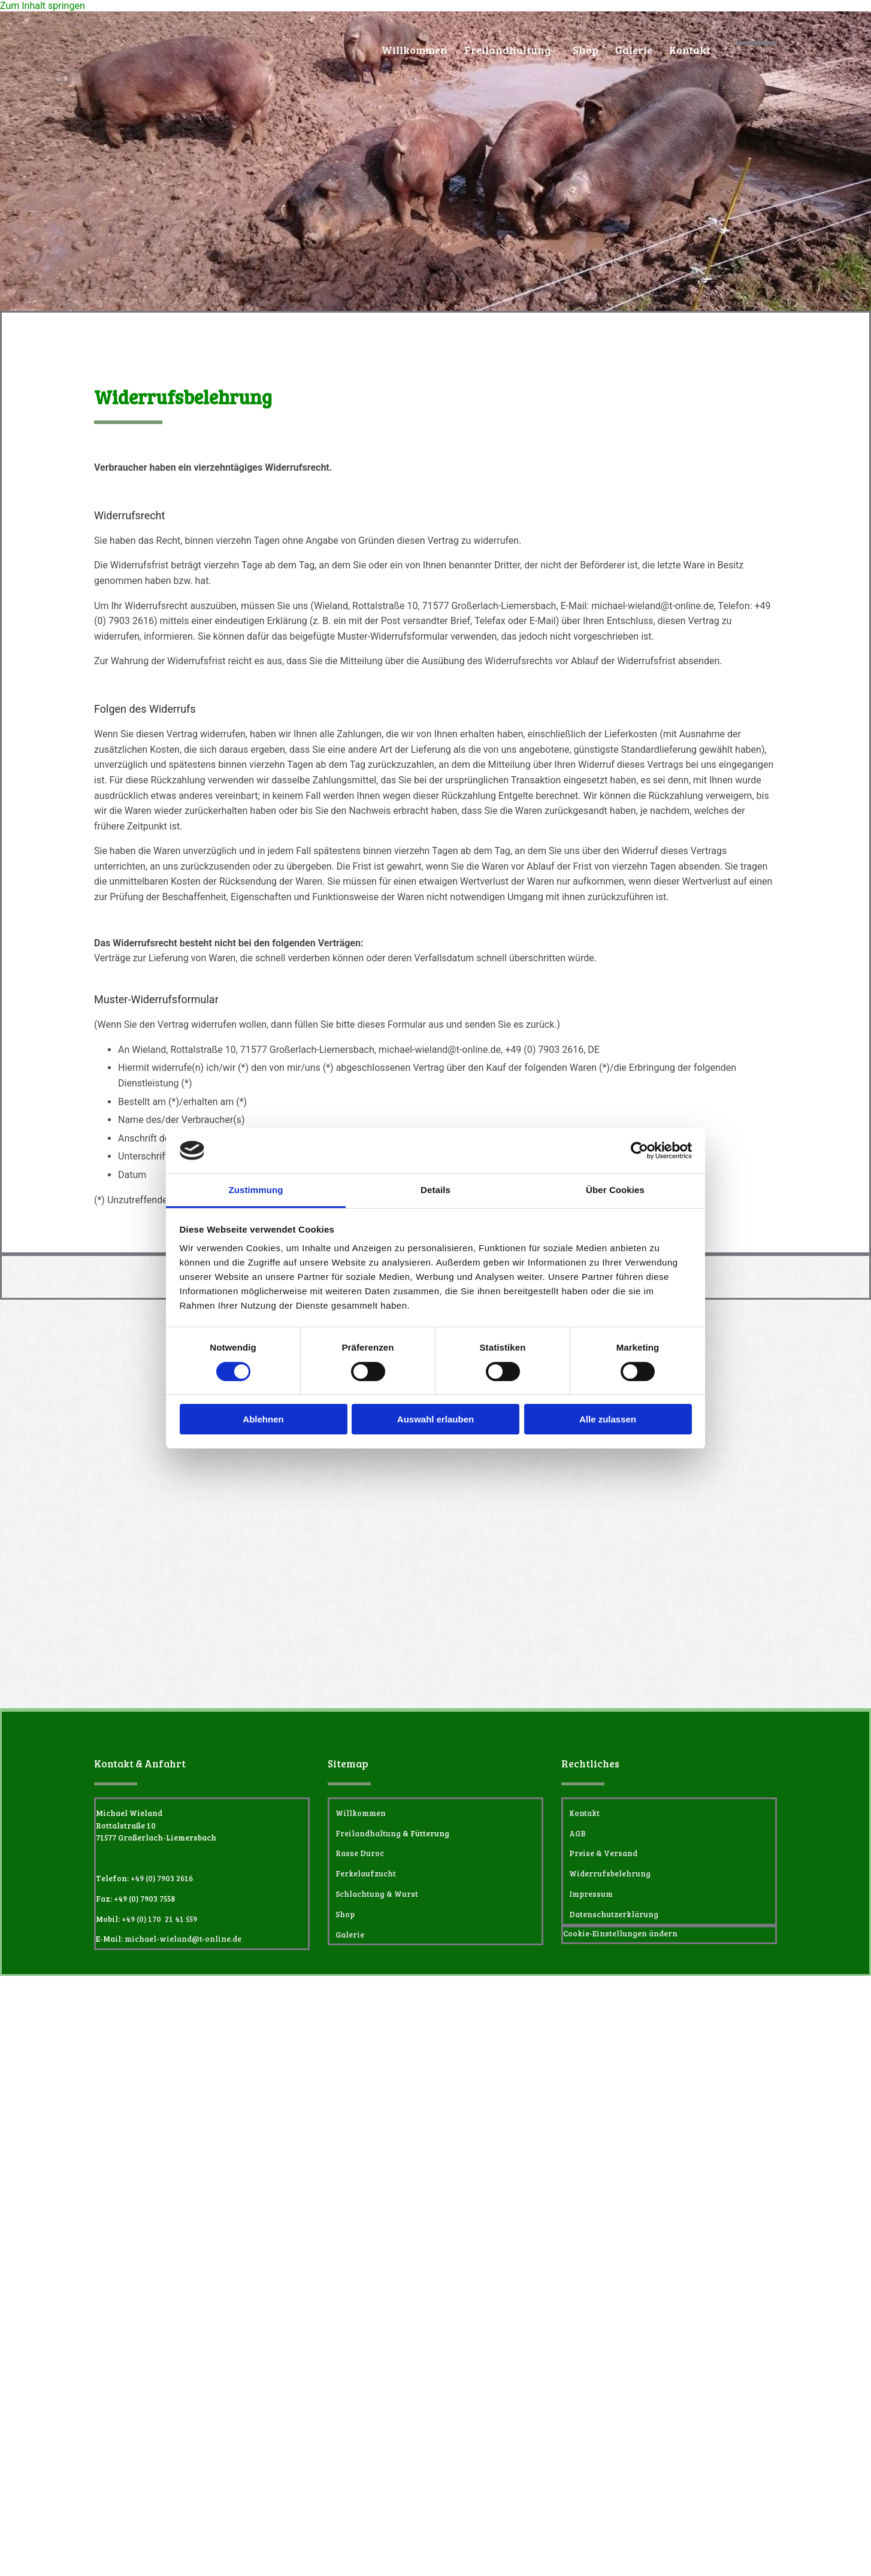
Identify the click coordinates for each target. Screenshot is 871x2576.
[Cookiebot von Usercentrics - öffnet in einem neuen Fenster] (639, 1151)
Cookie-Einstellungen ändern (620, 1933)
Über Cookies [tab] (615, 1190)
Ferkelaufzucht (365, 1873)
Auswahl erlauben (435, 1419)
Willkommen (414, 50)
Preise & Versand (603, 1853)
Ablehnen (263, 1419)
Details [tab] (435, 1190)
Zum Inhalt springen (42, 5)
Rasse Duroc (359, 1853)
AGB (577, 1833)
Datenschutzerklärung (613, 1914)
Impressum (591, 1893)
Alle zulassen (607, 1419)
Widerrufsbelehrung (610, 1873)
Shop (585, 50)
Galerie (633, 50)
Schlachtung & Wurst (376, 1893)
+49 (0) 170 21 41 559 (159, 1919)
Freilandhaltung (507, 50)
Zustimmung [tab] (256, 1190)
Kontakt (689, 50)
